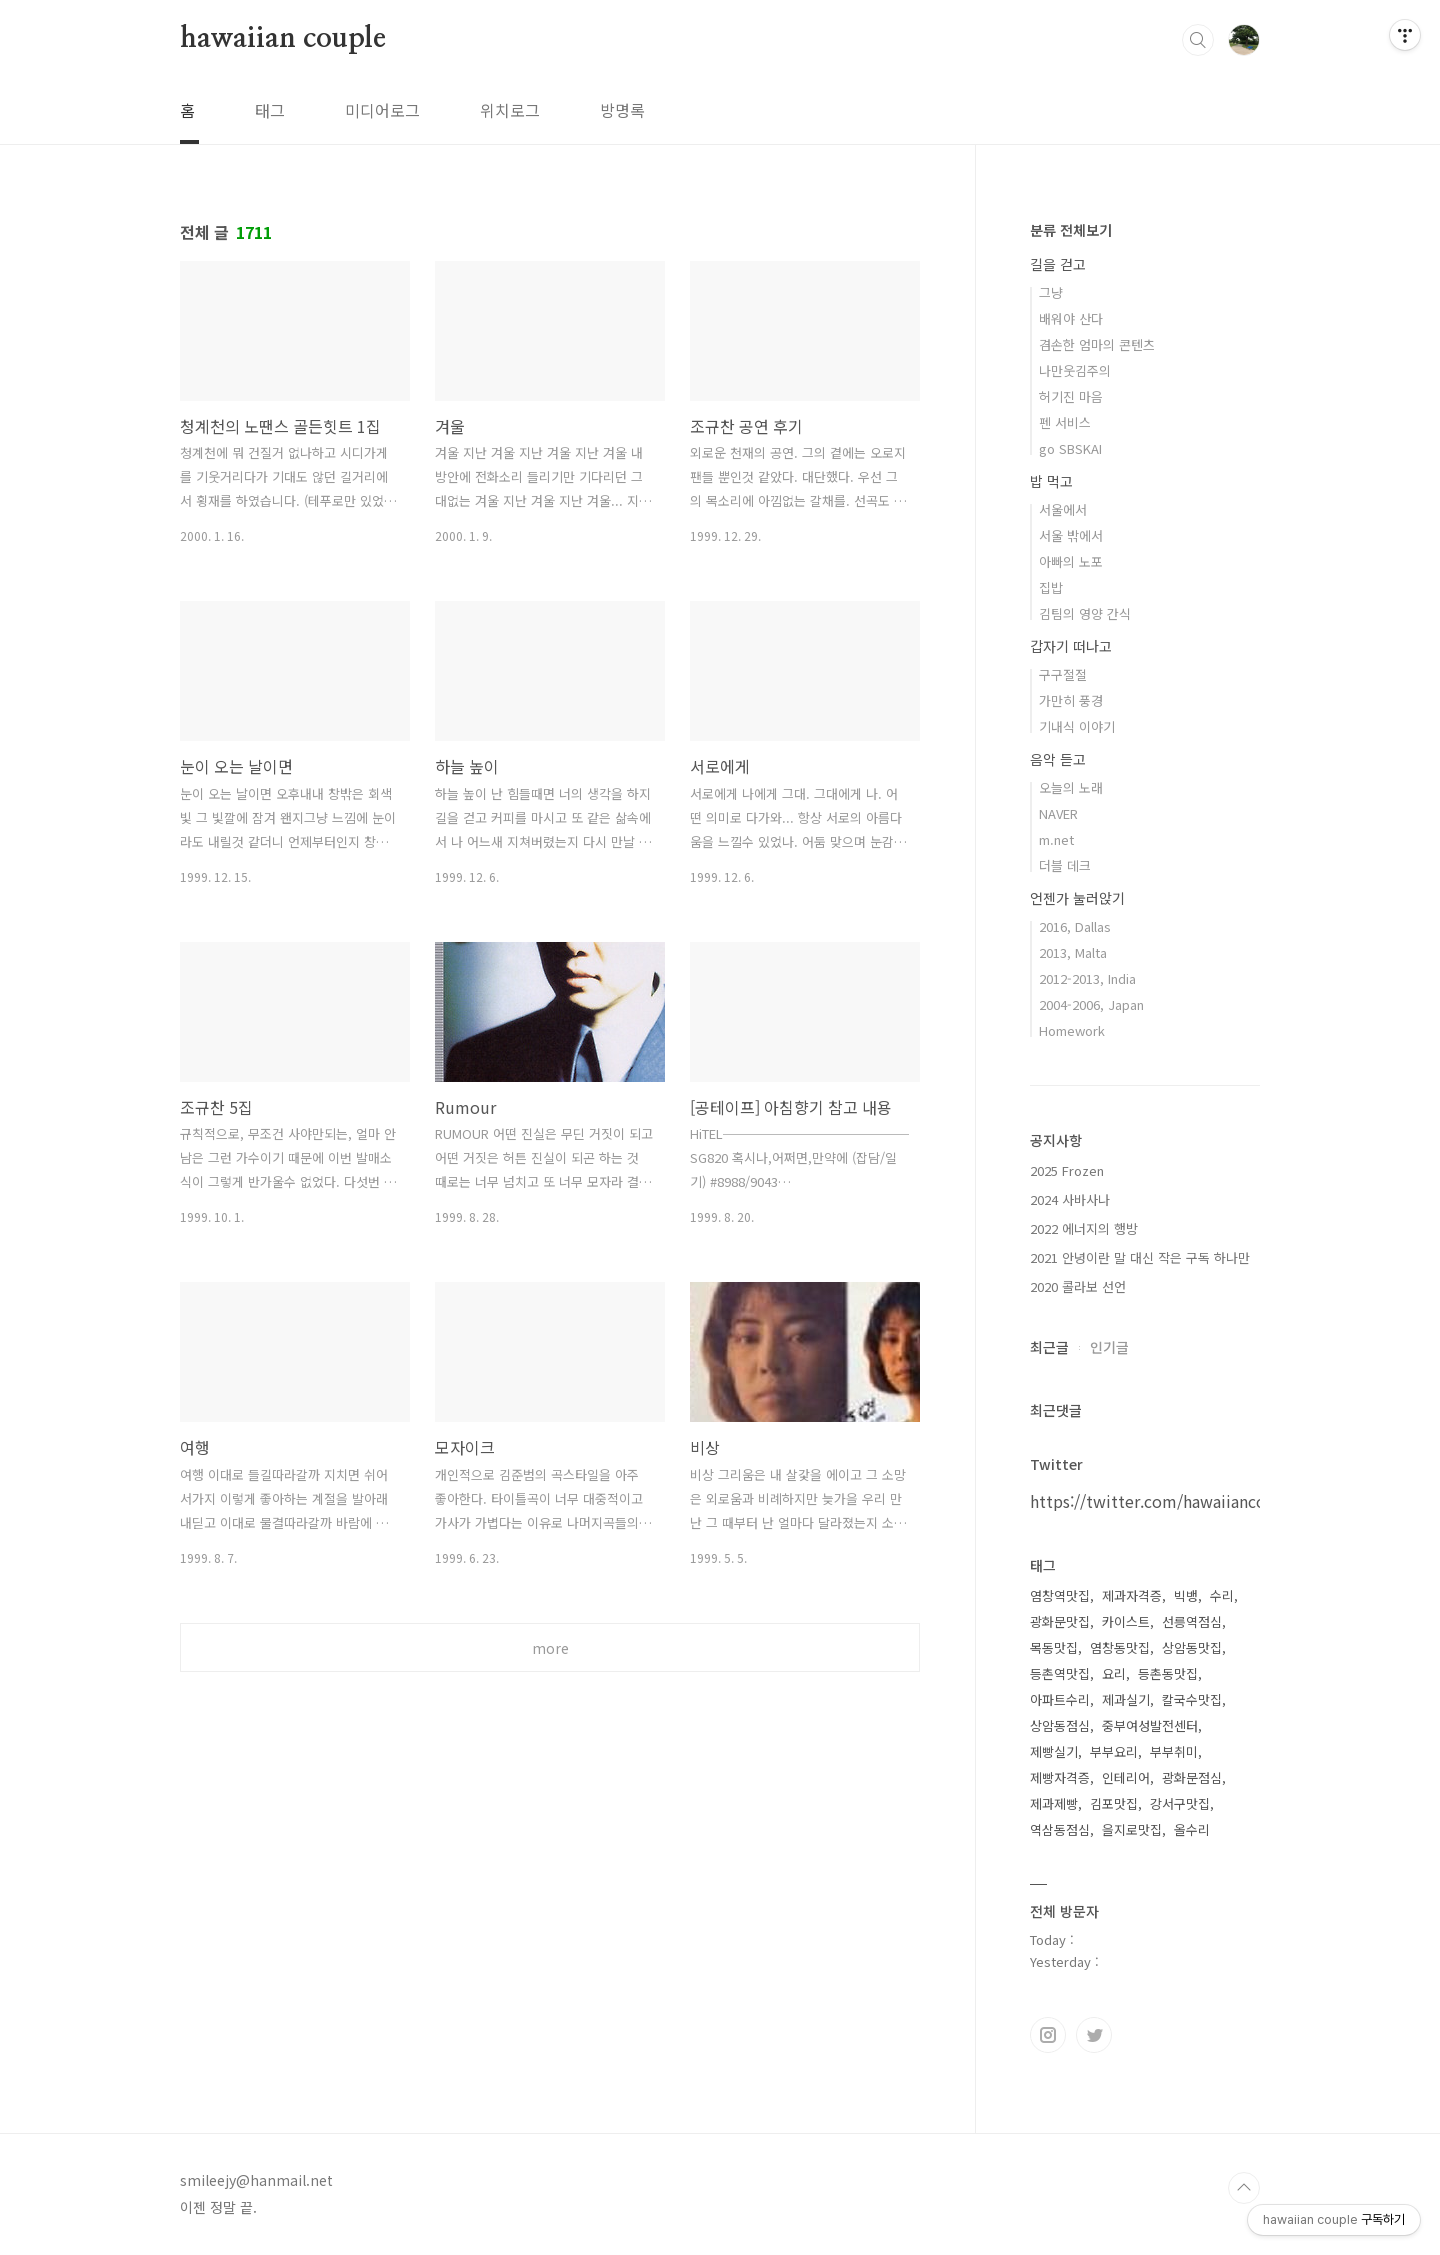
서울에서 (1063, 509)
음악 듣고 (1058, 759)
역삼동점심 (1060, 1829)
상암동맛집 (1192, 1647)
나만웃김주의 (1075, 370)
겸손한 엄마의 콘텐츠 (1097, 344)
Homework (1072, 1030)
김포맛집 (1114, 1803)
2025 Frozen (1067, 1170)
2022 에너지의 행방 (1084, 1228)
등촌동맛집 (1168, 1673)
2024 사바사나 (1070, 1199)
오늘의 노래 (1071, 787)
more (550, 1648)
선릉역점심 (1192, 1621)
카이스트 (1126, 1621)
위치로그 (510, 110)
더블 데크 (1065, 865)
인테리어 (1126, 1777)
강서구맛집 (1180, 1803)
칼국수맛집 (1192, 1699)
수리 (1222, 1595)
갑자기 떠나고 (1071, 646)
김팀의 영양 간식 (1085, 613)
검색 (1198, 40)
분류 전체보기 (1071, 230)
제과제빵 (1054, 1803)
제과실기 (1126, 1699)
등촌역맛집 (1060, 1673)
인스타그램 (1048, 2035)
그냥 (1051, 292)
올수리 (1192, 1829)
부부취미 (1174, 1751)
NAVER (1058, 813)
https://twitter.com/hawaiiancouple (1165, 1501)
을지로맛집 (1132, 1829)
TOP (1244, 2188)
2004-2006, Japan (1091, 1004)
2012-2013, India (1087, 978)
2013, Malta (1073, 952)
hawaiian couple (283, 39)
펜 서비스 (1065, 422)
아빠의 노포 (1071, 561)
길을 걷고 (1058, 264)
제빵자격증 (1060, 1777)
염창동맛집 (1120, 1647)
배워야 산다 (1071, 318)
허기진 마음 (1071, 396)
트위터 (1094, 2035)
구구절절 (1063, 674)
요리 (1114, 1673)
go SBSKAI (1070, 448)
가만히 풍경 (1071, 700)
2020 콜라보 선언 (1078, 1286)
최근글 (1049, 1347)
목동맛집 (1054, 1647)
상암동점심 (1060, 1725)
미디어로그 (382, 110)
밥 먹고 (1051, 481)
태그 (270, 110)
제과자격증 (1132, 1595)
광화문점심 (1192, 1777)
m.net (1056, 839)
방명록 (622, 110)
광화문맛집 (1060, 1621)
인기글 (1109, 1347)
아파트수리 (1060, 1699)
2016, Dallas (1075, 926)
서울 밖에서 (1071, 535)
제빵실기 (1054, 1751)
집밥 (1051, 587)
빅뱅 (1186, 1595)
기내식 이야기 (1077, 726)
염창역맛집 (1060, 1595)
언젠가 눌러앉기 (1077, 898)
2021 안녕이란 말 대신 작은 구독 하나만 (1140, 1257)
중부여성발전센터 (1150, 1725)
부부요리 (1114, 1751)
